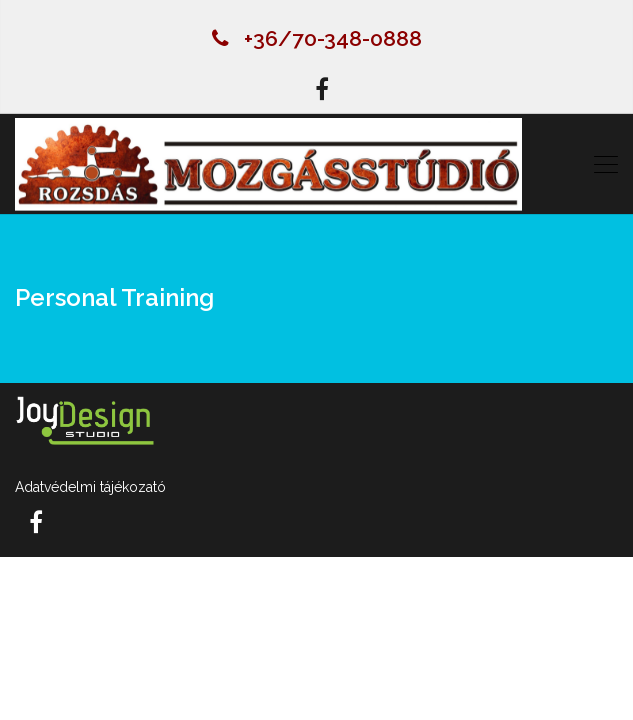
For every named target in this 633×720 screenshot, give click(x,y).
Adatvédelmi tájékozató (90, 487)
